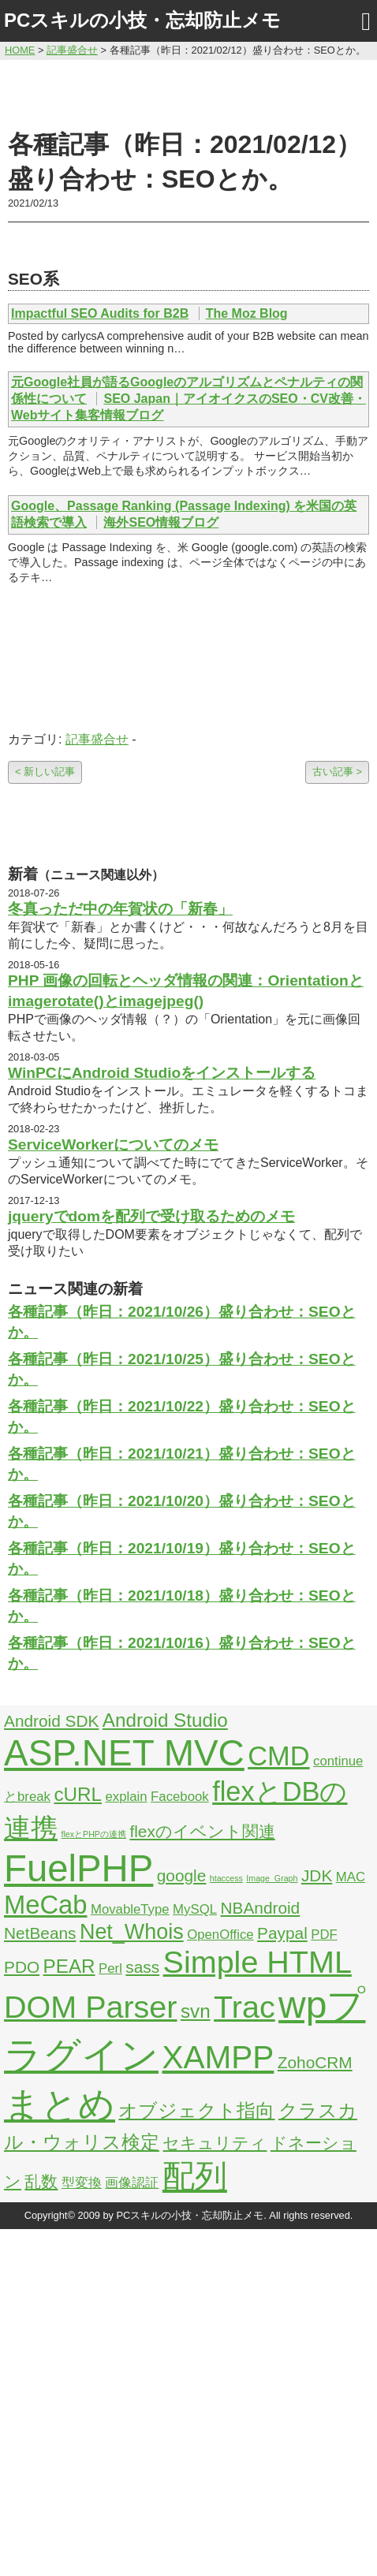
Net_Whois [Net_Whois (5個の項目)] (132, 1932)
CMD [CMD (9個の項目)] (278, 1756)
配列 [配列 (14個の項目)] (194, 2176)
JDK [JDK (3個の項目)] (316, 1875)
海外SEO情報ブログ (160, 522)
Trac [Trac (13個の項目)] (244, 2006)
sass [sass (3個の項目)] (142, 1967)
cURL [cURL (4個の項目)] (78, 1794)
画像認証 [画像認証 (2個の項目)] (132, 2182)
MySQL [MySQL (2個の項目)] (195, 1909)
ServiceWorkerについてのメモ (113, 1144)
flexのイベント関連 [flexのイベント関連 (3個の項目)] (201, 1831)
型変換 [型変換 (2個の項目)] (82, 2182)
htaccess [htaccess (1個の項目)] (226, 1878)
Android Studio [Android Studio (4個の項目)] (165, 1720)
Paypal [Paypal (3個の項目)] (282, 1933)
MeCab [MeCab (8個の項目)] (45, 1904)
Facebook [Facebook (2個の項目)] (180, 1796)
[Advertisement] (189, 92)
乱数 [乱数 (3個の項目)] (41, 2181)
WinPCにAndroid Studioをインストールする (161, 1072)
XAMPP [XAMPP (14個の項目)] (218, 2057)
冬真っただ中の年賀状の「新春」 (120, 908)
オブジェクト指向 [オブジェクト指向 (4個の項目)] (196, 2110)
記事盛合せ (97, 739)
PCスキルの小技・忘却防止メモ (142, 20)
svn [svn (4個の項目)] (196, 2011)
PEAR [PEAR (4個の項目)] (69, 1966)
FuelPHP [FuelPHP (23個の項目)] (78, 1868)
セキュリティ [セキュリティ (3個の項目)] (214, 2143)
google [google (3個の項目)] (182, 1875)
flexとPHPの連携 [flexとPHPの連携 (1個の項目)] (93, 1834)
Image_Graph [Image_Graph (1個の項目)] (271, 1878)
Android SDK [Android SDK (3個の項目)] (51, 1721)
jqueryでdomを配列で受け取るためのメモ (151, 1216)
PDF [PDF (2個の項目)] (324, 1934)
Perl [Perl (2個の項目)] (110, 1968)
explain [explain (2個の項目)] (126, 1796)
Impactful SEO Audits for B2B (99, 313)
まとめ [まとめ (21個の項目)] (59, 2104)
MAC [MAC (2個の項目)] (350, 1877)
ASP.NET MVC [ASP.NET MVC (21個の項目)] (124, 1752)
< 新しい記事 (45, 771)
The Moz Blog (247, 313)
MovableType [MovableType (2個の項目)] (130, 1909)
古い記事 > (337, 771)
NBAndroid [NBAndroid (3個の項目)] (260, 1908)
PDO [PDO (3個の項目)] (21, 1967)
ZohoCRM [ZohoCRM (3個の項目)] (315, 2062)
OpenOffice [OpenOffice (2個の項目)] (220, 1934)
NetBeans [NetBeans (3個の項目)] (40, 1933)
